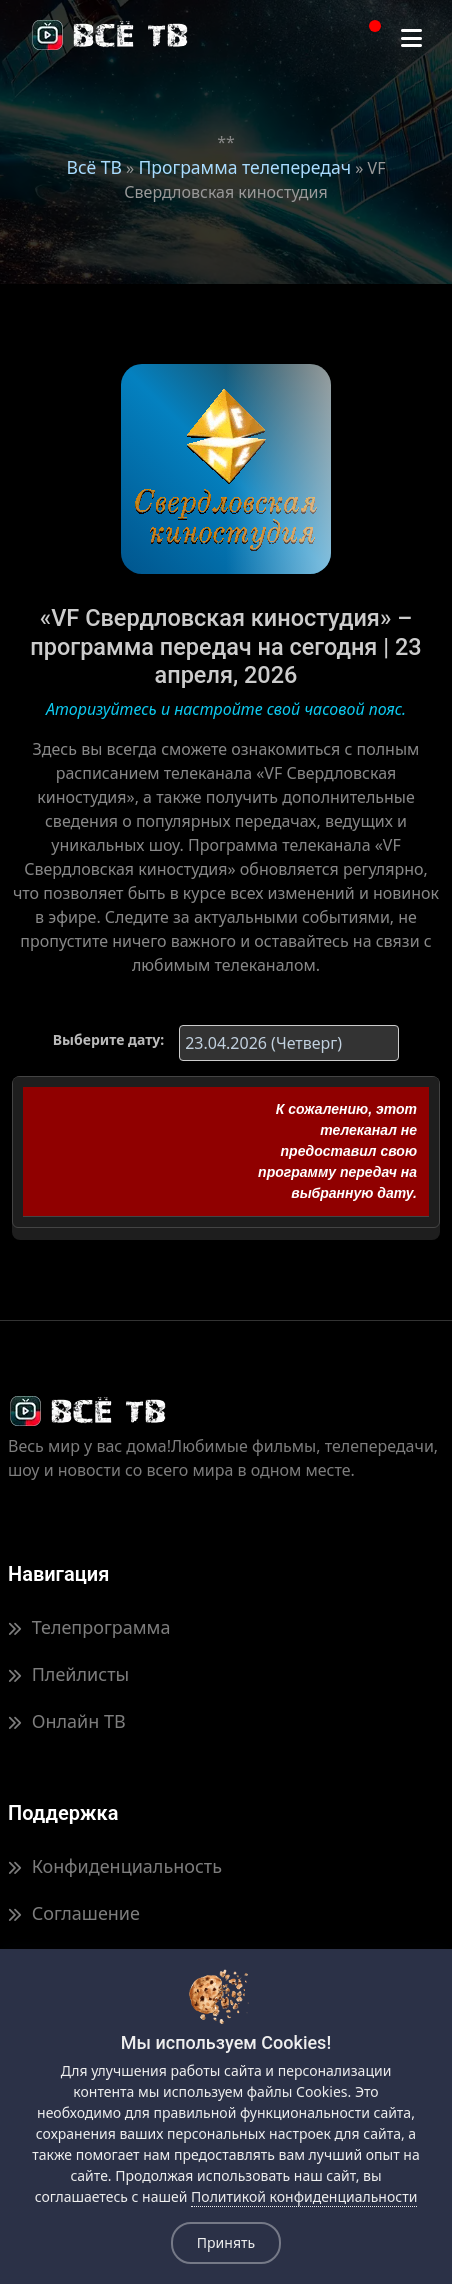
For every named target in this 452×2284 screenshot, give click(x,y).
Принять (226, 2242)
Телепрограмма (89, 1627)
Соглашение (74, 1913)
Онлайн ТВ (67, 1721)
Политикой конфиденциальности (304, 2196)
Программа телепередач (244, 167)
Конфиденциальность (115, 1866)
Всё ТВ (94, 167)
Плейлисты (68, 1674)
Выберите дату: (108, 1039)
